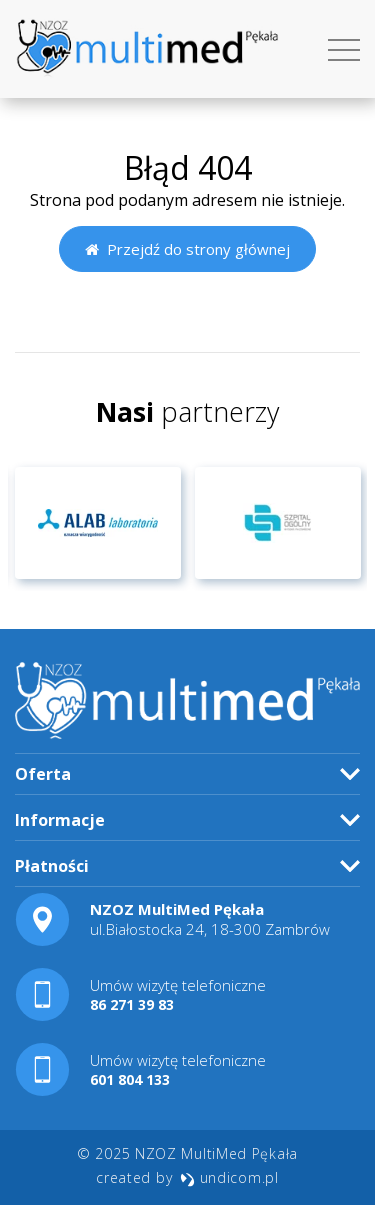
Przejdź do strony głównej (187, 249)
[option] (98, 523)
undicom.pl (229, 1177)
